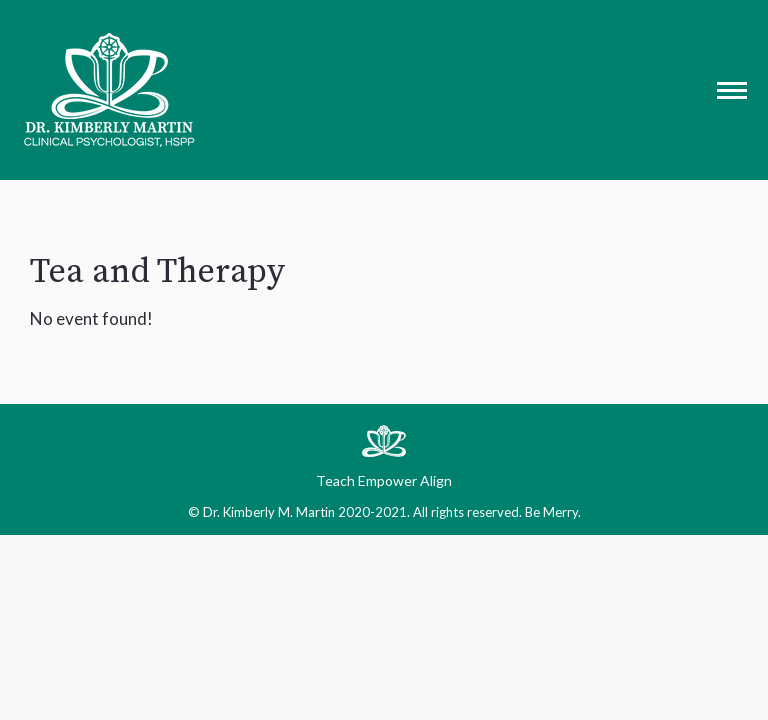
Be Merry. (553, 512)
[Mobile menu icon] (732, 90)
